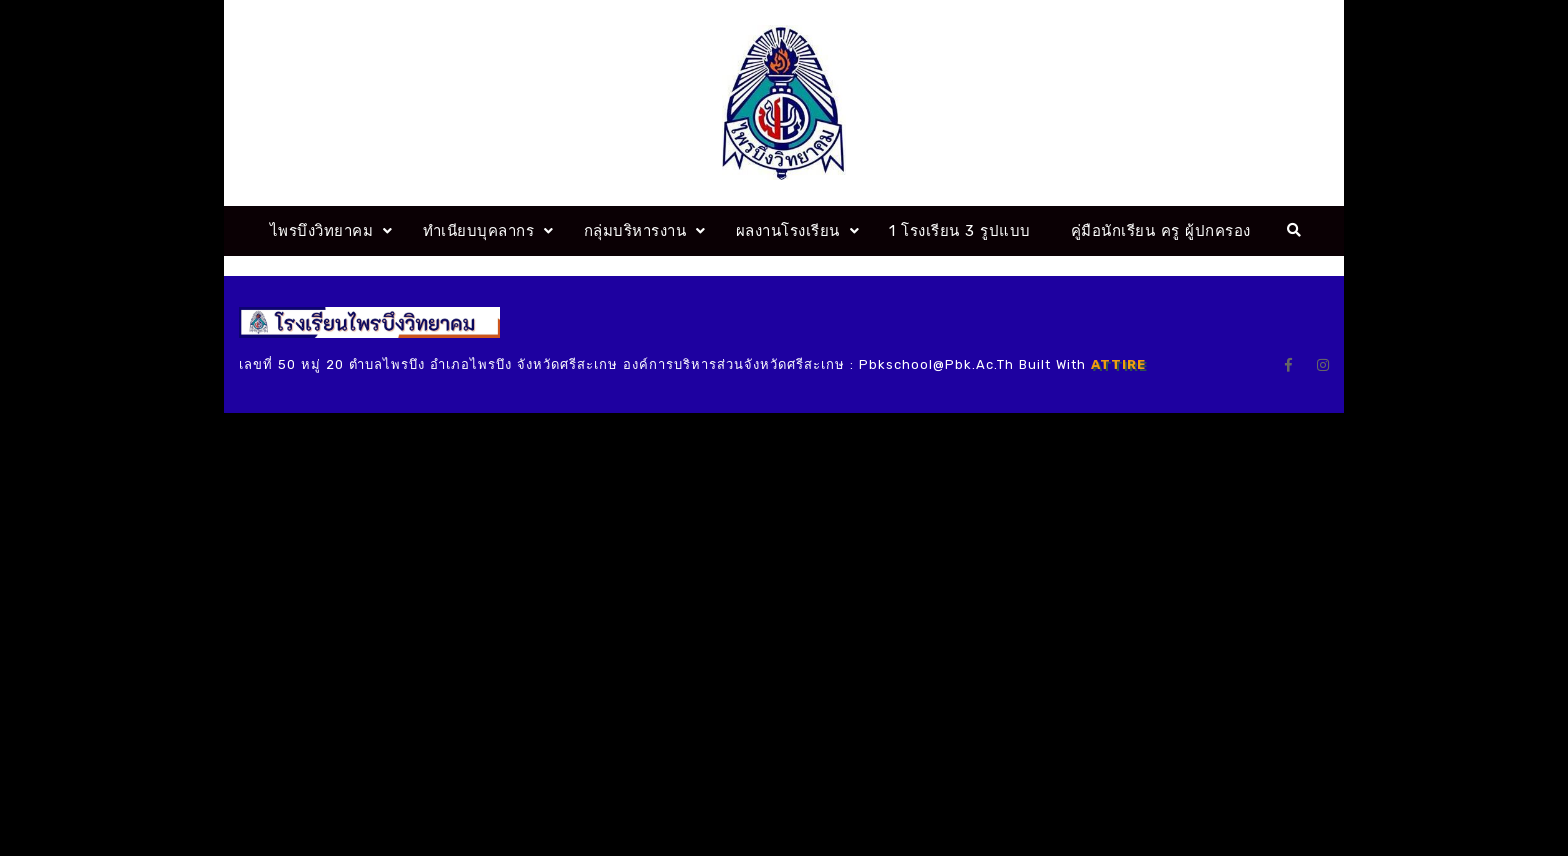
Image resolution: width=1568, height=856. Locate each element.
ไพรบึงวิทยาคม (322, 231)
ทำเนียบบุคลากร (479, 231)
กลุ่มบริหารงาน (635, 231)
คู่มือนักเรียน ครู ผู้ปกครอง (1161, 231)
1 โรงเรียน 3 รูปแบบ (960, 231)
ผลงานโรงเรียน (788, 231)
